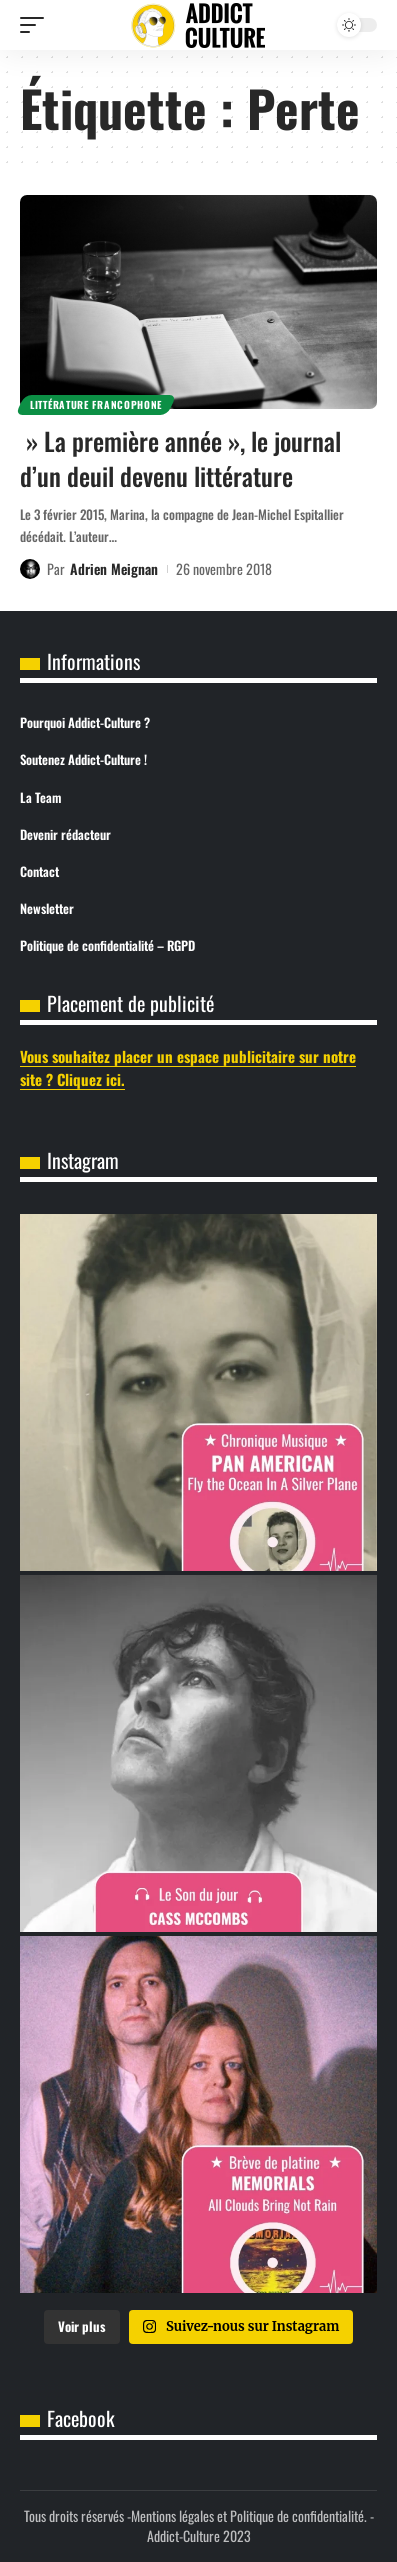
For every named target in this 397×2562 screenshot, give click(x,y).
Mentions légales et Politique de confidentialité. (249, 2515)
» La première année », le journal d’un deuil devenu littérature (180, 458)
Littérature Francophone (96, 404)
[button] (37, 25)
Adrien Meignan (114, 568)
